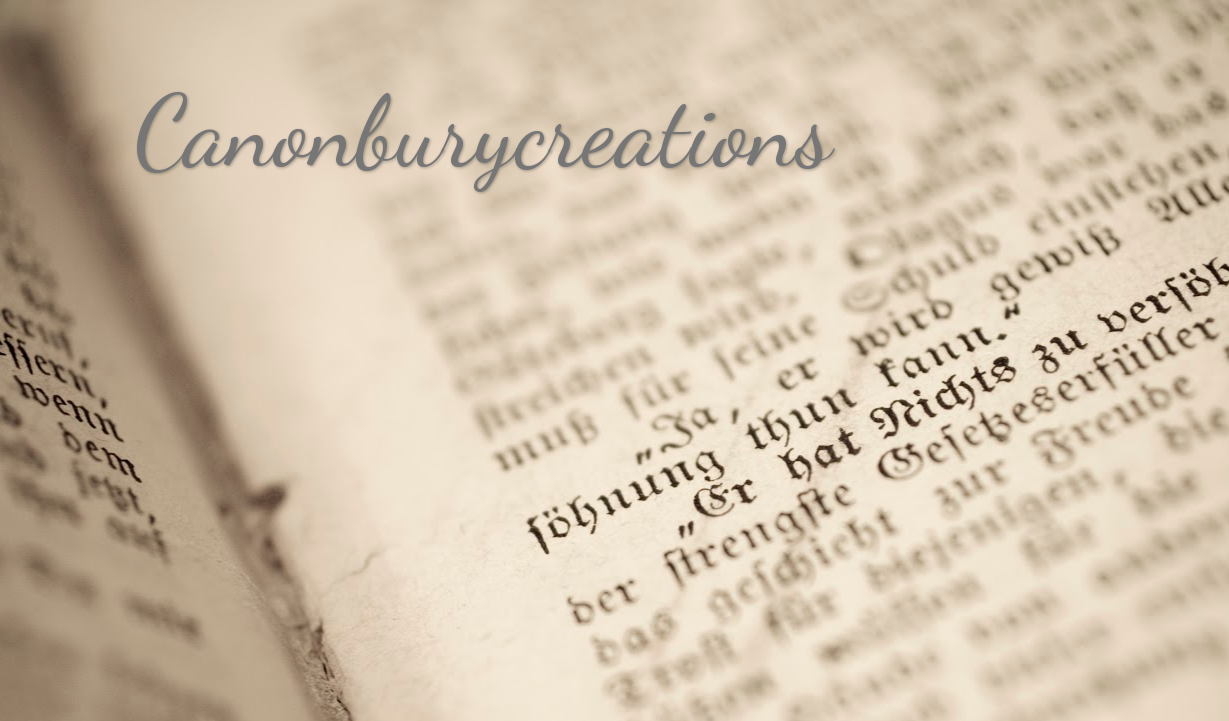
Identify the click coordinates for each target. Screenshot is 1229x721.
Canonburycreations (483, 132)
